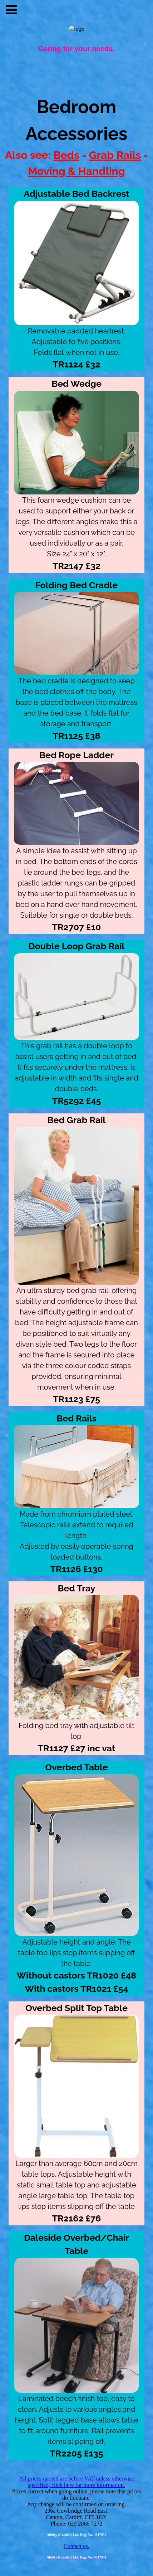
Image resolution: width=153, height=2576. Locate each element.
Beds (66, 155)
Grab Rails (115, 155)
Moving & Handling (76, 171)
